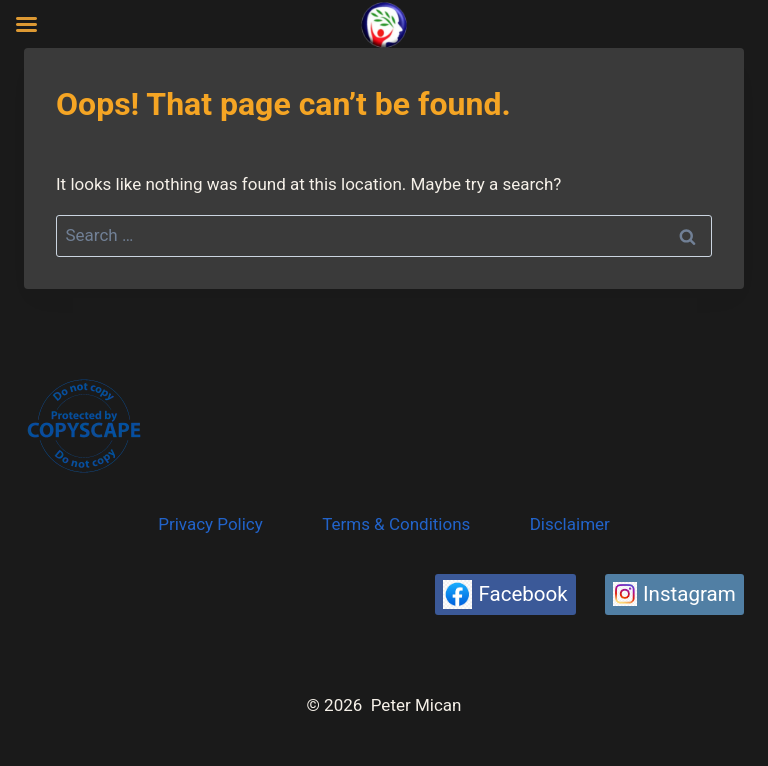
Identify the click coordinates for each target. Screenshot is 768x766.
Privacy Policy (210, 524)
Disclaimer (570, 524)
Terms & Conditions (396, 524)
